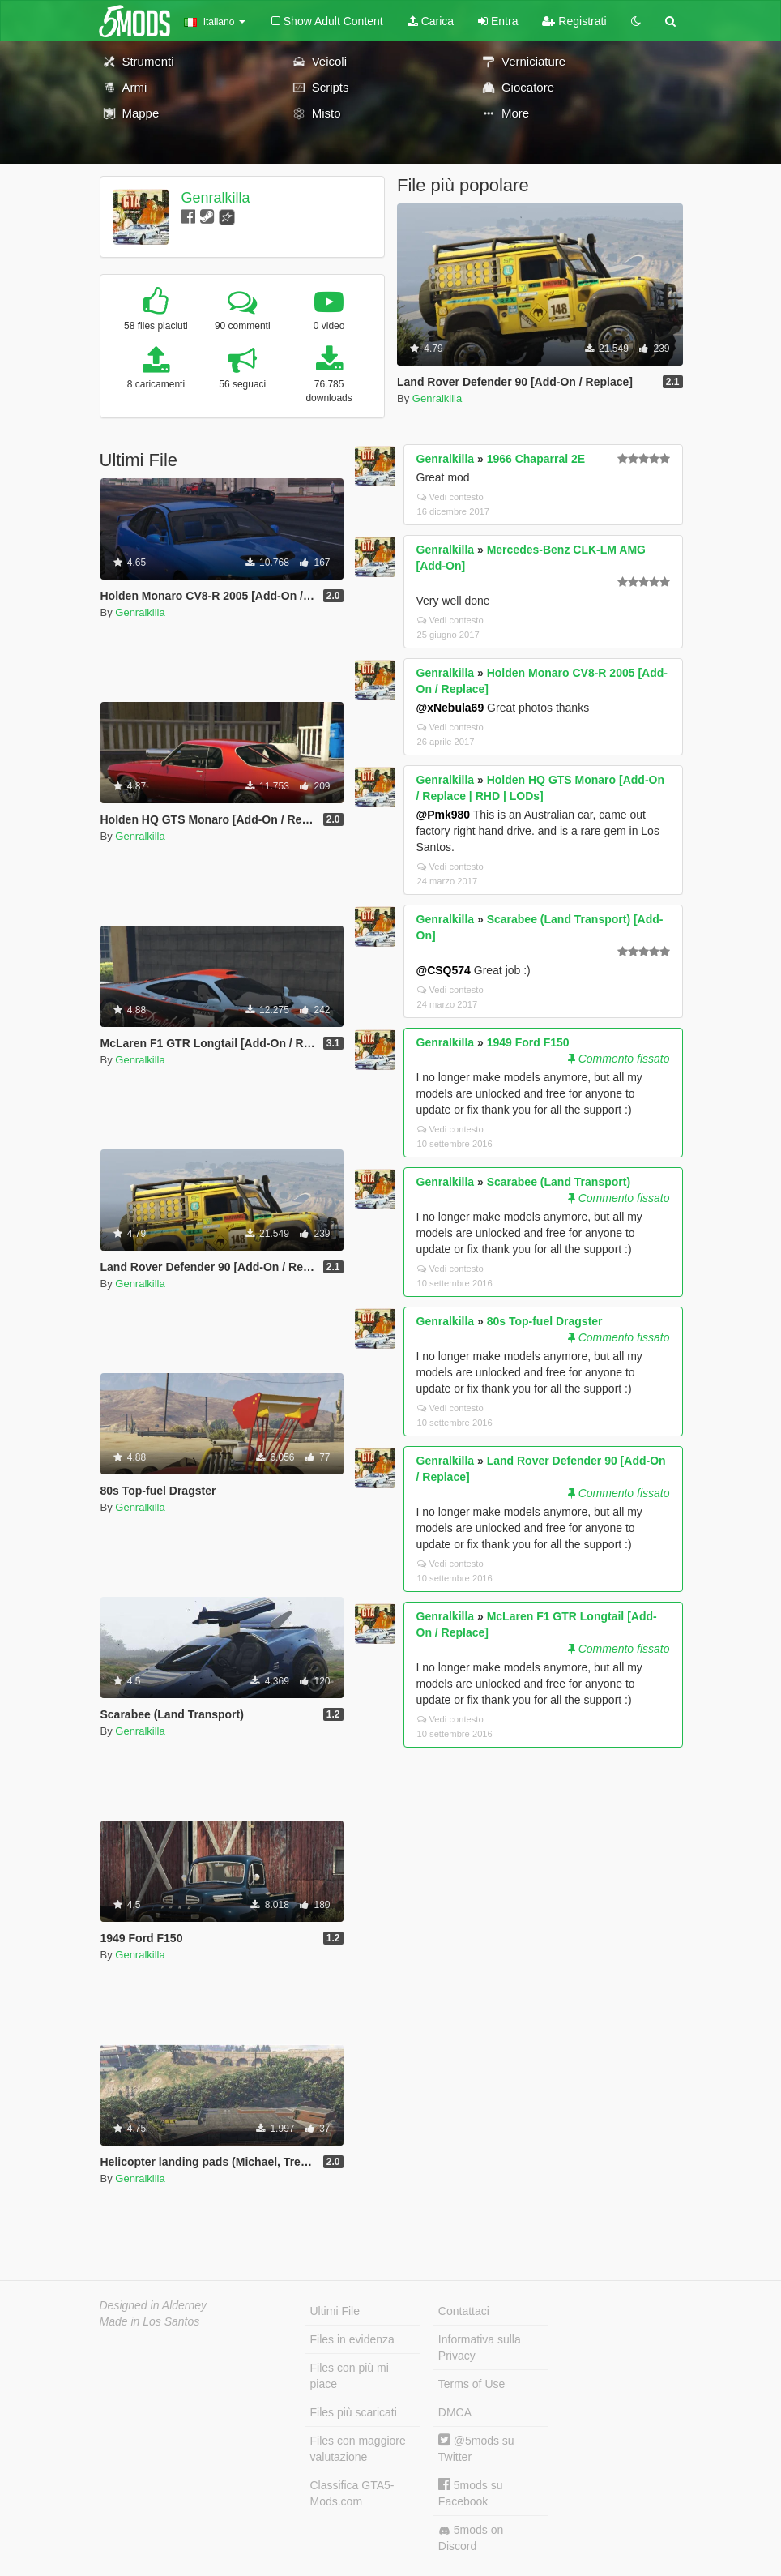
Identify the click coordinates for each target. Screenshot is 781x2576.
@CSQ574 (443, 970)
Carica (431, 21)
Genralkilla (215, 198)
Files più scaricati (353, 2412)
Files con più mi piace (349, 2375)
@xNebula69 (450, 707)
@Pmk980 (443, 814)
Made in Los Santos (150, 2321)
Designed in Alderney (153, 2305)
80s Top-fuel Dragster (545, 1321)
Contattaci (463, 2310)
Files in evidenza (352, 2339)
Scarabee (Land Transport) (558, 1181)
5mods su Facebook (470, 2493)
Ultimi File (335, 2310)
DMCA (455, 2412)
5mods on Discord (470, 2537)
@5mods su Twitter (476, 2448)
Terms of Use (471, 2383)
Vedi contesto (450, 497)
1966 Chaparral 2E (536, 458)
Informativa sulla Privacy (479, 2347)
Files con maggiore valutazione (358, 2448)
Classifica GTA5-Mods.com (352, 2493)
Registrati (574, 21)
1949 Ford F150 (528, 1042)
